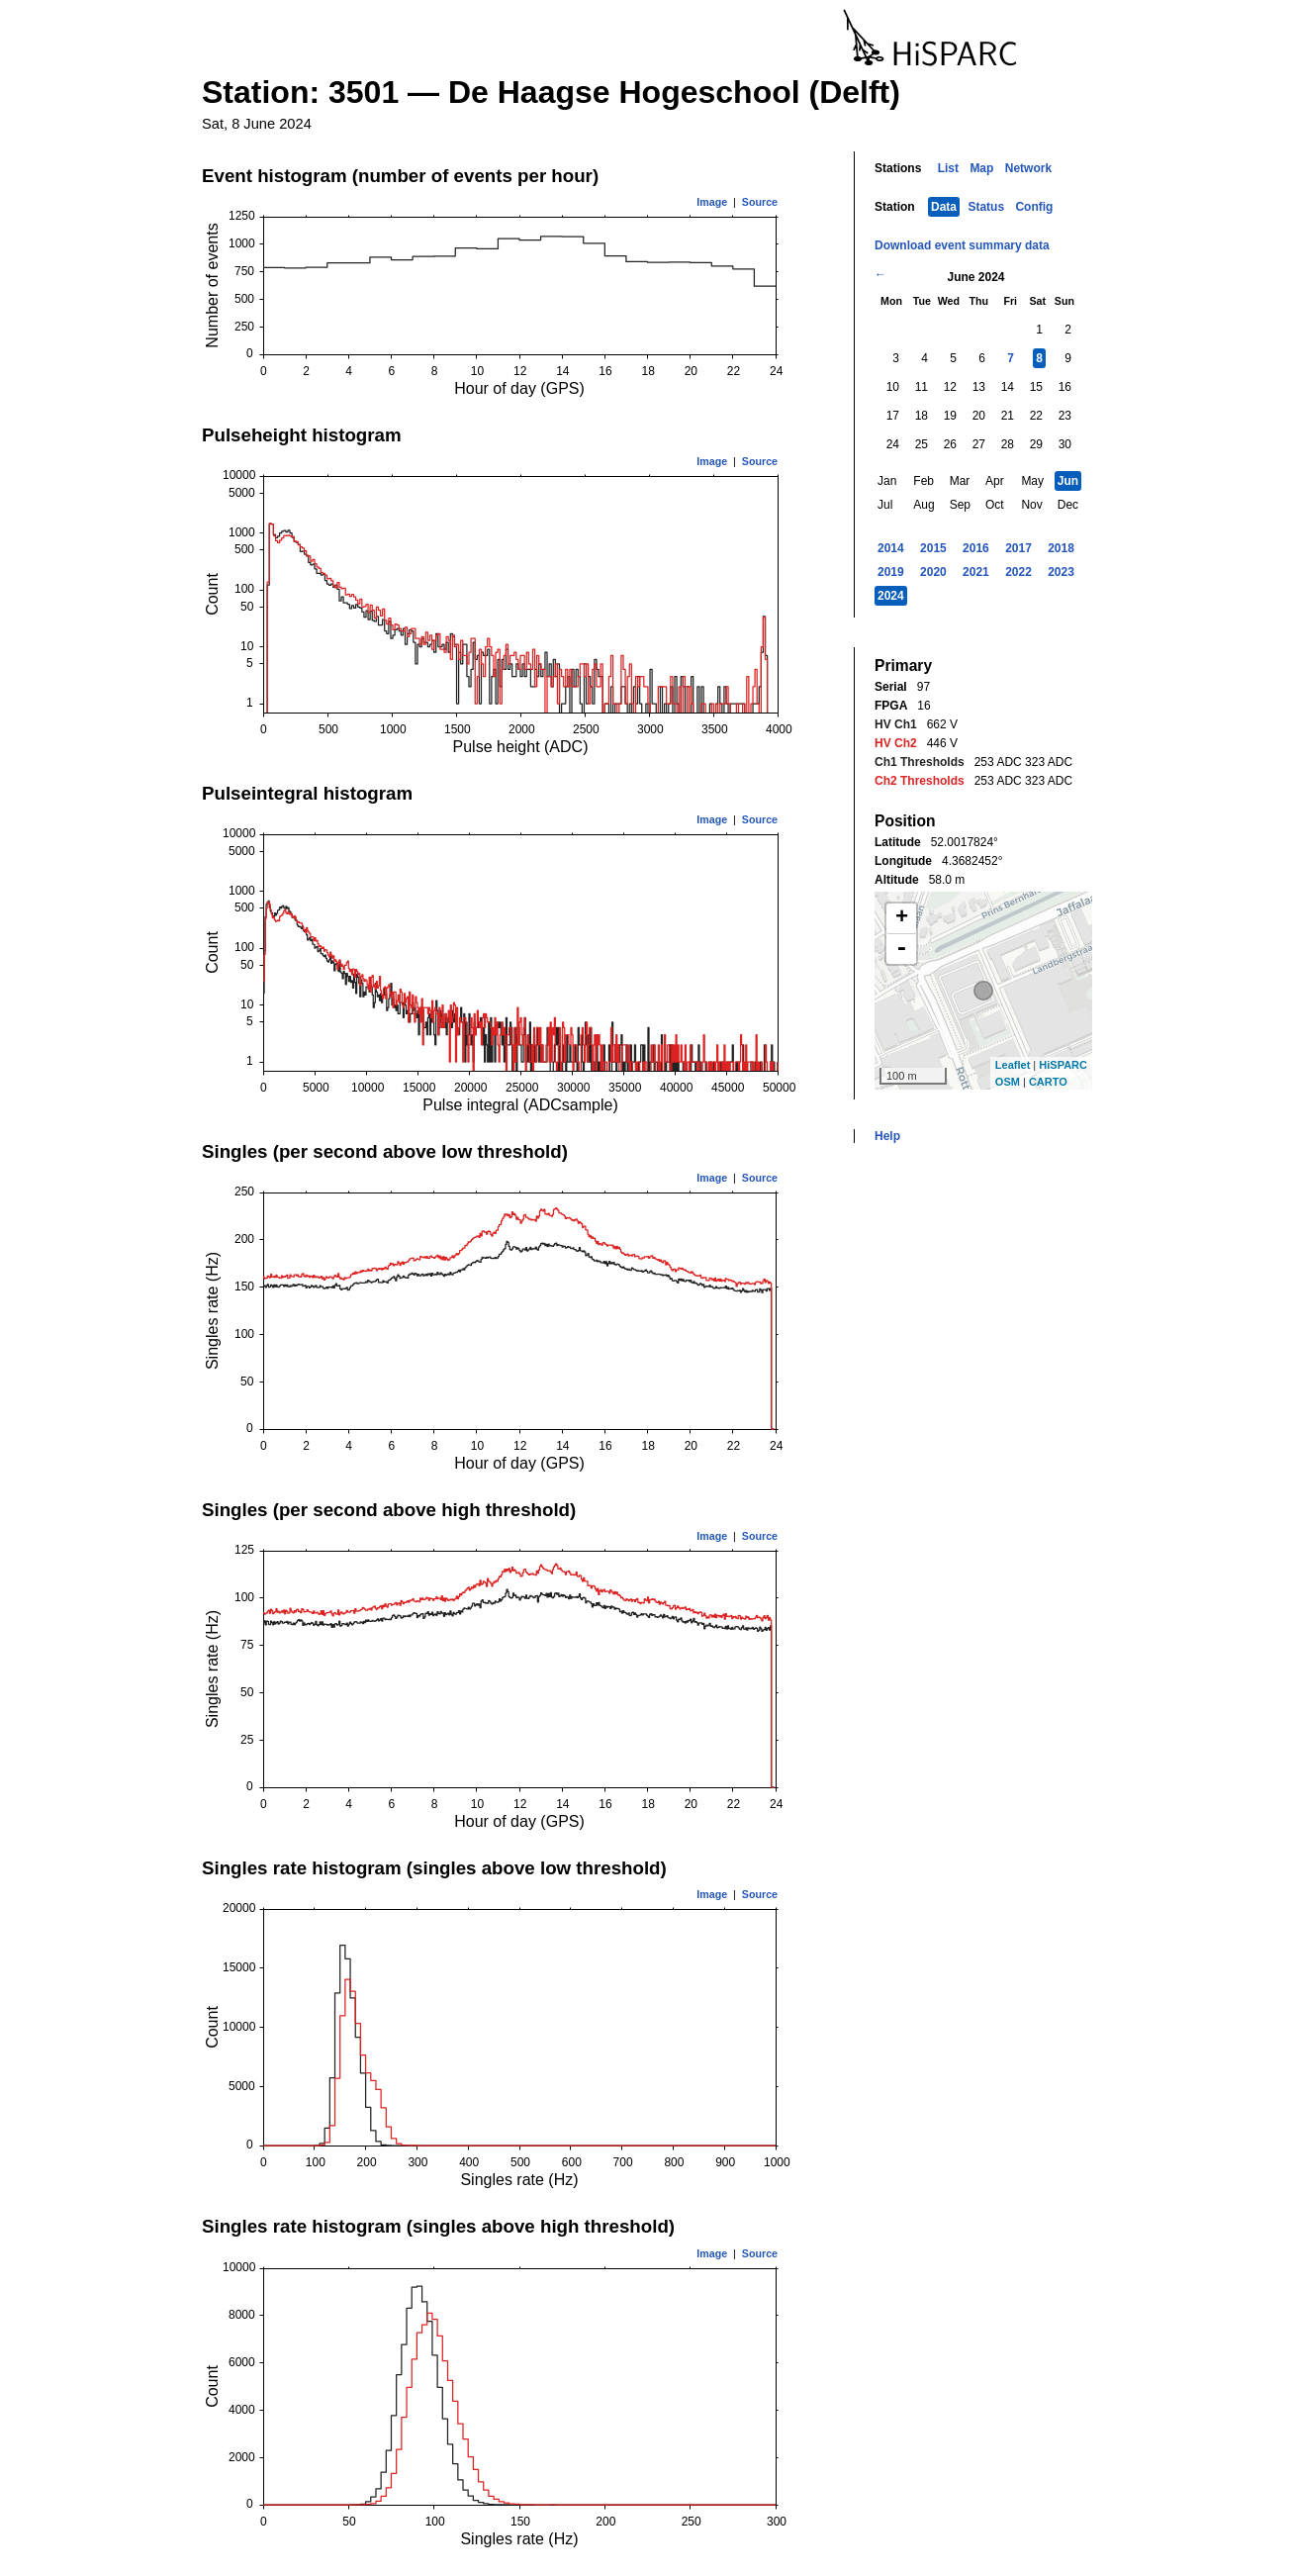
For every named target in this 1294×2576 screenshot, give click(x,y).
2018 (1061, 548)
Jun (1068, 481)
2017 (1018, 548)
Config (1034, 207)
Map (981, 168)
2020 (933, 572)
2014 (891, 548)
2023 (1061, 572)
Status (986, 207)
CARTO (1048, 1082)
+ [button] (901, 918)
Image (711, 202)
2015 (933, 548)
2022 (1018, 572)
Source (760, 202)
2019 (891, 572)
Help (887, 1136)
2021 (976, 572)
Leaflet (1012, 1065)
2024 (891, 596)
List (948, 168)
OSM (1007, 1082)
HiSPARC (1063, 1065)
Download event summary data (962, 245)
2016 (976, 548)
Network (1028, 168)
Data (944, 207)
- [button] (901, 949)
